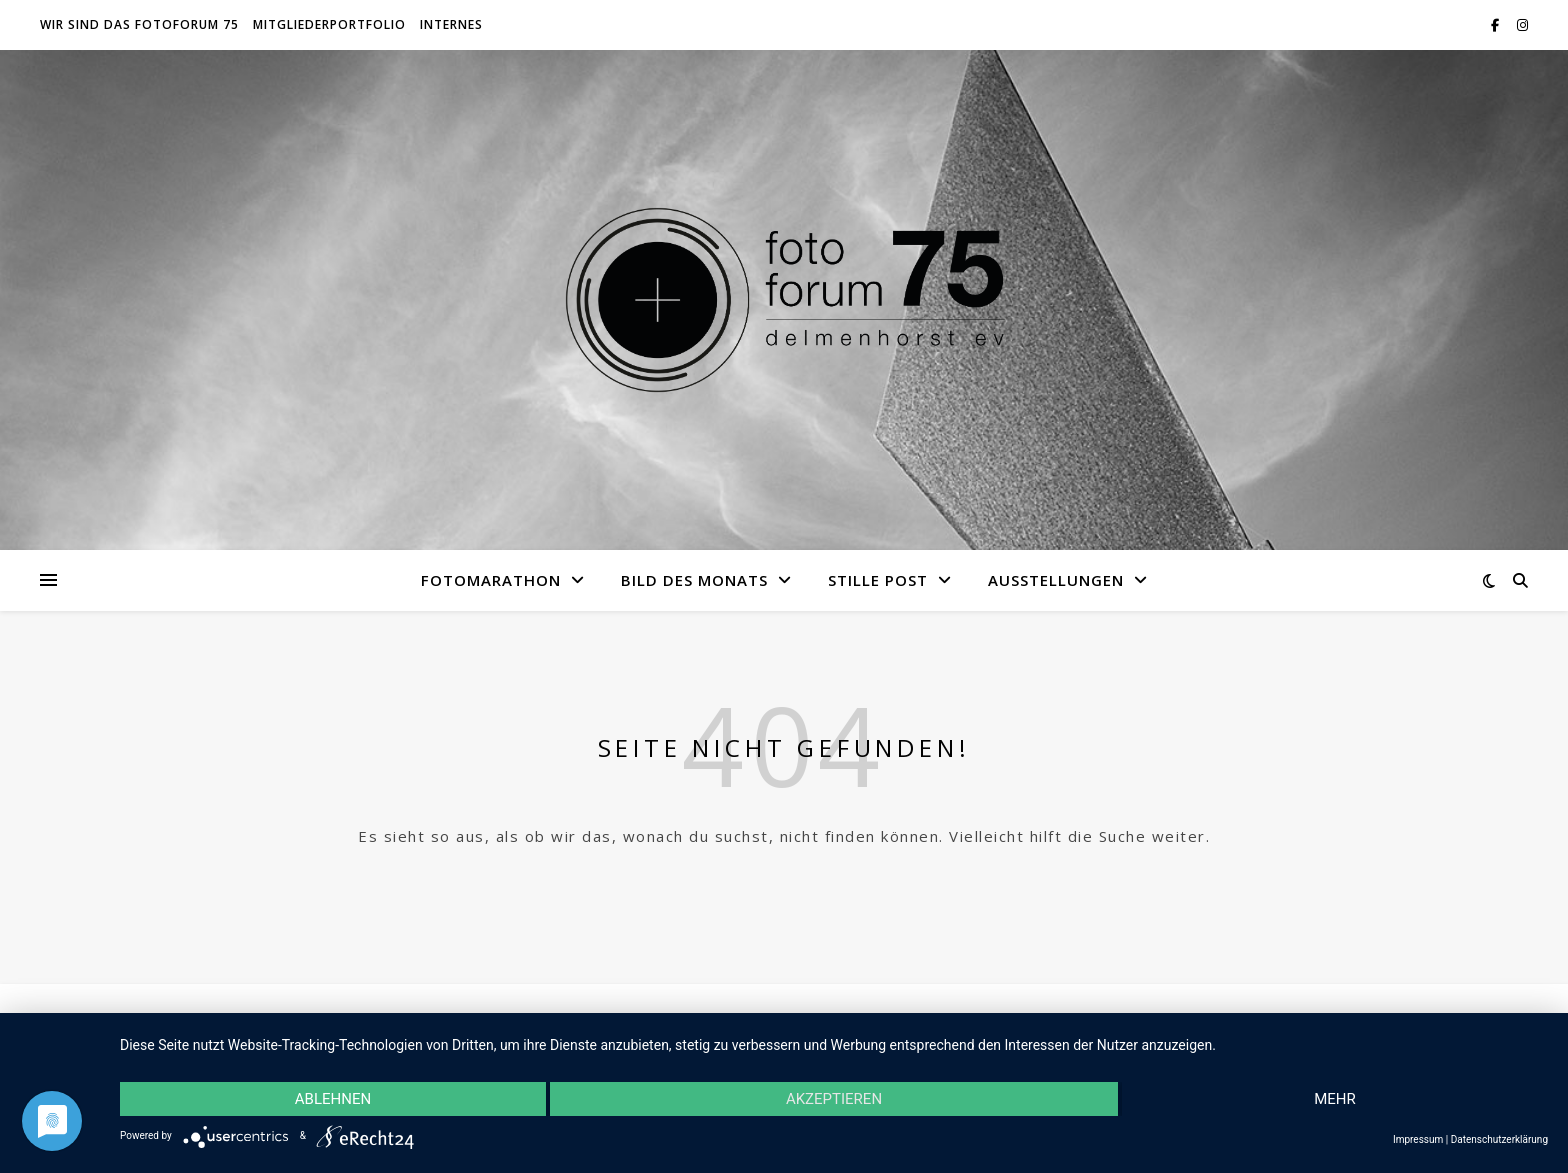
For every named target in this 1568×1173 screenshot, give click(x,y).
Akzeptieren (834, 1099)
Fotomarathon (491, 580)
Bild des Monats (694, 580)
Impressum (1418, 1139)
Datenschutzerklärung (1499, 1139)
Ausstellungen (1056, 580)
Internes (451, 24)
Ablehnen (333, 1099)
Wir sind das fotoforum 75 (139, 24)
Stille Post (878, 580)
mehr (1335, 1099)
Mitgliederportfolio (329, 24)
